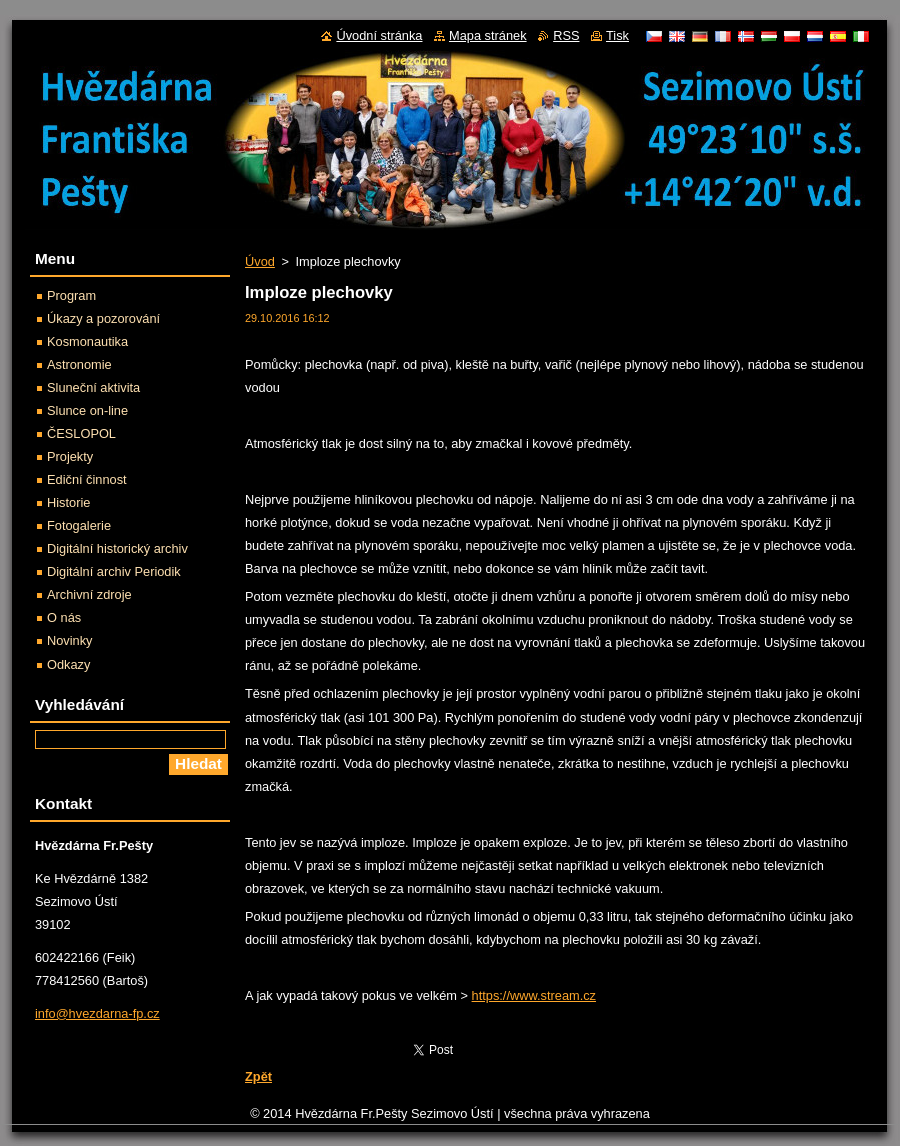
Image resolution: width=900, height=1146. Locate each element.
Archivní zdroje (89, 594)
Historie (68, 502)
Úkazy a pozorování (103, 318)
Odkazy (68, 664)
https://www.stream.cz (534, 995)
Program (71, 295)
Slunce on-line (87, 410)
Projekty (70, 456)
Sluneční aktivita (93, 387)
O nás (64, 617)
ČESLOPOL (81, 433)
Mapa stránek (488, 35)
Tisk (617, 35)
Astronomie (79, 364)
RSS (566, 35)
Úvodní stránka (379, 35)
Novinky (70, 640)
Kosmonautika (87, 341)
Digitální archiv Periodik (114, 571)
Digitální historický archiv (117, 548)
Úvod (260, 261)
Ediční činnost (87, 479)
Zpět (258, 1076)
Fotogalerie (79, 525)
